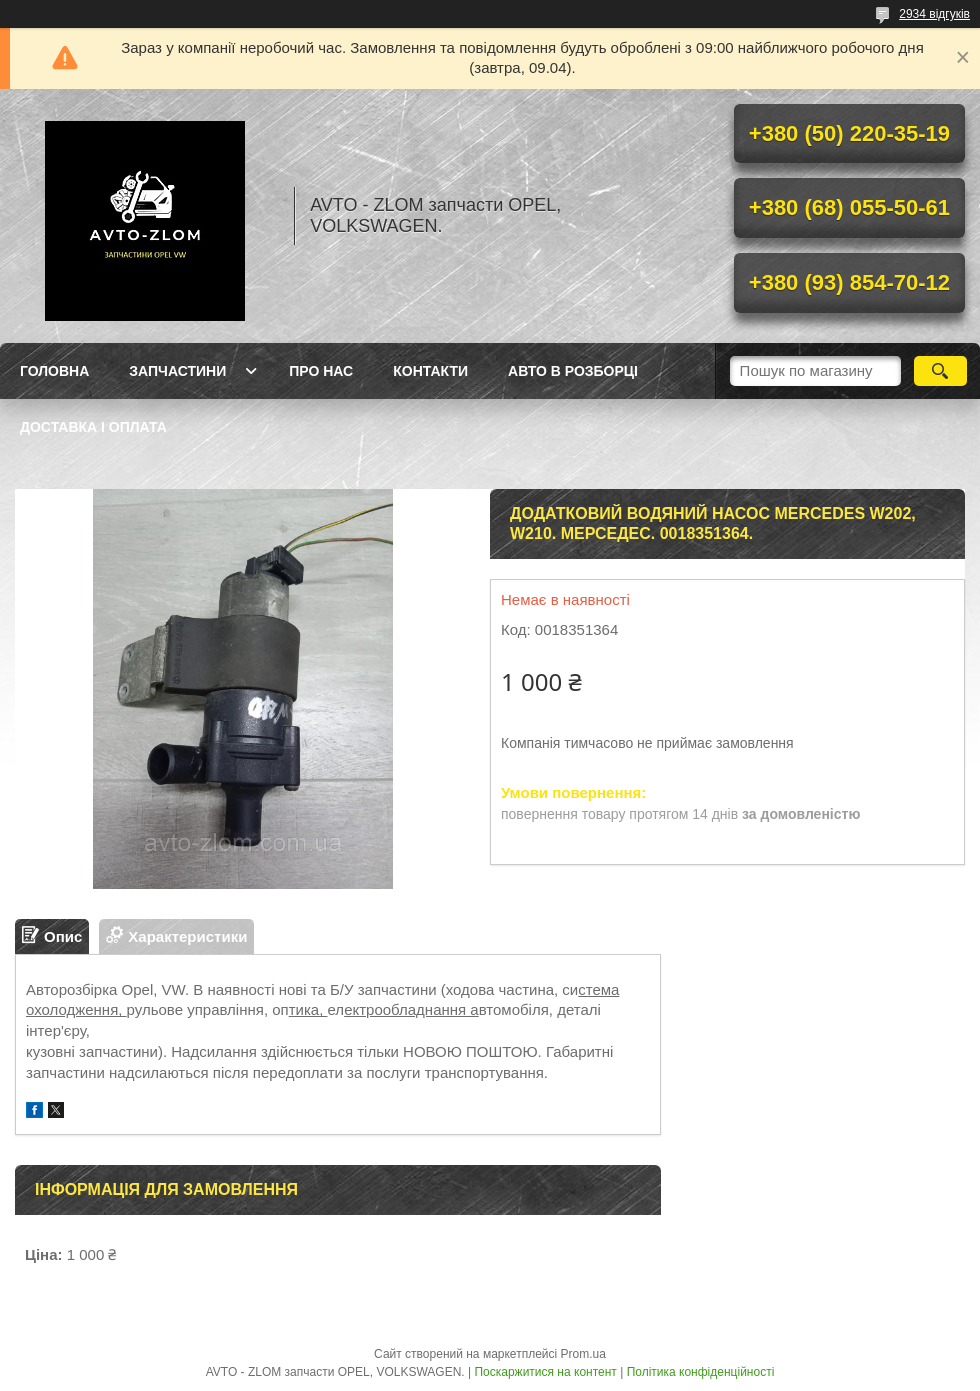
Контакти (430, 371)
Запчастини (177, 371)
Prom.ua (583, 1354)
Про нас (321, 371)
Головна (54, 371)
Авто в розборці (573, 371)
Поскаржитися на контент (545, 1372)
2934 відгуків (934, 14)
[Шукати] (940, 371)
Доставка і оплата (93, 427)
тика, (308, 1009)
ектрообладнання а (411, 1009)
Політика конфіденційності (701, 1372)
